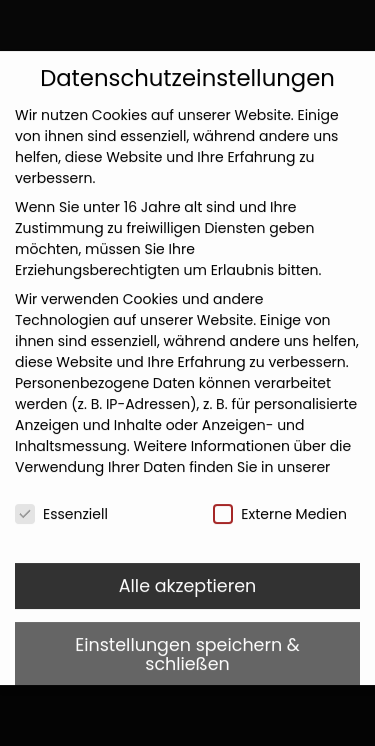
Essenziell (61, 501)
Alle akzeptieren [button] (188, 572)
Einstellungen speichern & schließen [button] (187, 641)
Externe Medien (280, 501)
